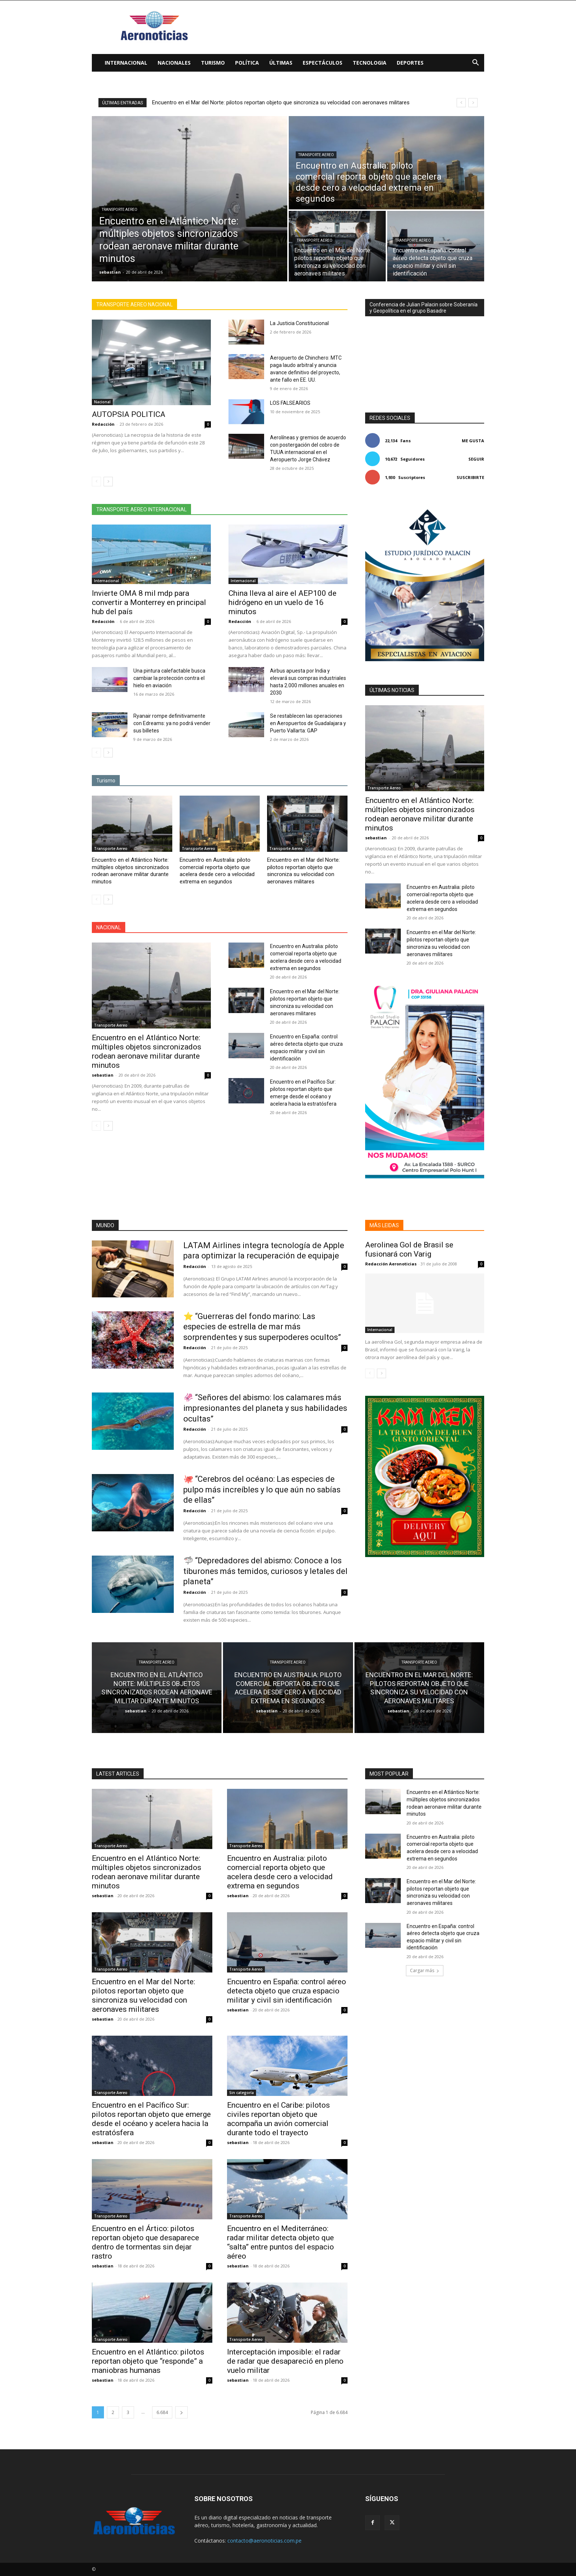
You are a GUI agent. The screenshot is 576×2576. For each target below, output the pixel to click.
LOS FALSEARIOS (290, 403)
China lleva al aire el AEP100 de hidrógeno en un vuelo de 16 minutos (282, 602)
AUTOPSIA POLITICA (128, 414)
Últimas (280, 62)
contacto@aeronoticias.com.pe (264, 2540)
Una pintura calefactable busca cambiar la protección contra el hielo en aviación (169, 678)
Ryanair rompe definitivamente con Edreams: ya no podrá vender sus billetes (171, 723)
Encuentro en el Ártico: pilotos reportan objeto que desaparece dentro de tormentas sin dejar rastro (145, 2242)
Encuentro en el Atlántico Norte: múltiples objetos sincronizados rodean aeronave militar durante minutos (130, 871)
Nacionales (174, 62)
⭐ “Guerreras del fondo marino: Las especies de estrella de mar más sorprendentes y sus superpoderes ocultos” (262, 1327)
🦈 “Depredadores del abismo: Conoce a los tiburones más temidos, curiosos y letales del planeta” (265, 1571)
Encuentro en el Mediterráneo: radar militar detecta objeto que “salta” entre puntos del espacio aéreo (280, 2242)
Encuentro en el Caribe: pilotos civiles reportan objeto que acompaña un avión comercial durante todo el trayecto (278, 2119)
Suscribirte (470, 477)
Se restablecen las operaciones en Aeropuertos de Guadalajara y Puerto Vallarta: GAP (308, 723)
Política (247, 62)
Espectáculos (322, 62)
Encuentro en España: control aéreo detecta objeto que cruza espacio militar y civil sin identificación (286, 1990)
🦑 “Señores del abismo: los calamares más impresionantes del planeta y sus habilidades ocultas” (265, 1408)
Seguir (476, 459)
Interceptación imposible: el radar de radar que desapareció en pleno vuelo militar (285, 2361)
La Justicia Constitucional (299, 323)
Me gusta (473, 440)
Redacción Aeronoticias (391, 1264)
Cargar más (424, 1970)
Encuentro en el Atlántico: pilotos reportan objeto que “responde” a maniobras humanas (148, 2361)
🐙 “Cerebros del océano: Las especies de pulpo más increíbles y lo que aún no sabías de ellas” (262, 1489)
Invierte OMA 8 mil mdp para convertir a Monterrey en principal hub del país (149, 602)
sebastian (103, 1074)
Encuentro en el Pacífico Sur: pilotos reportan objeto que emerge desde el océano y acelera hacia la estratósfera (151, 2119)
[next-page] (108, 481)
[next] (473, 102)
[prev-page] (96, 481)
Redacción (103, 424)
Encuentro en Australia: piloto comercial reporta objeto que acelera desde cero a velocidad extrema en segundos (288, 102)
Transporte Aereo (119, 210)
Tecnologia (369, 62)
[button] (475, 63)
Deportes (410, 62)
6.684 (162, 2412)
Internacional (126, 62)
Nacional (102, 401)
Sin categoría (241, 2092)
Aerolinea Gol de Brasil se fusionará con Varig (409, 1249)
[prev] (461, 102)
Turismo (213, 62)
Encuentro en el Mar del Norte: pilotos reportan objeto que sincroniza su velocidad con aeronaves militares (303, 871)
